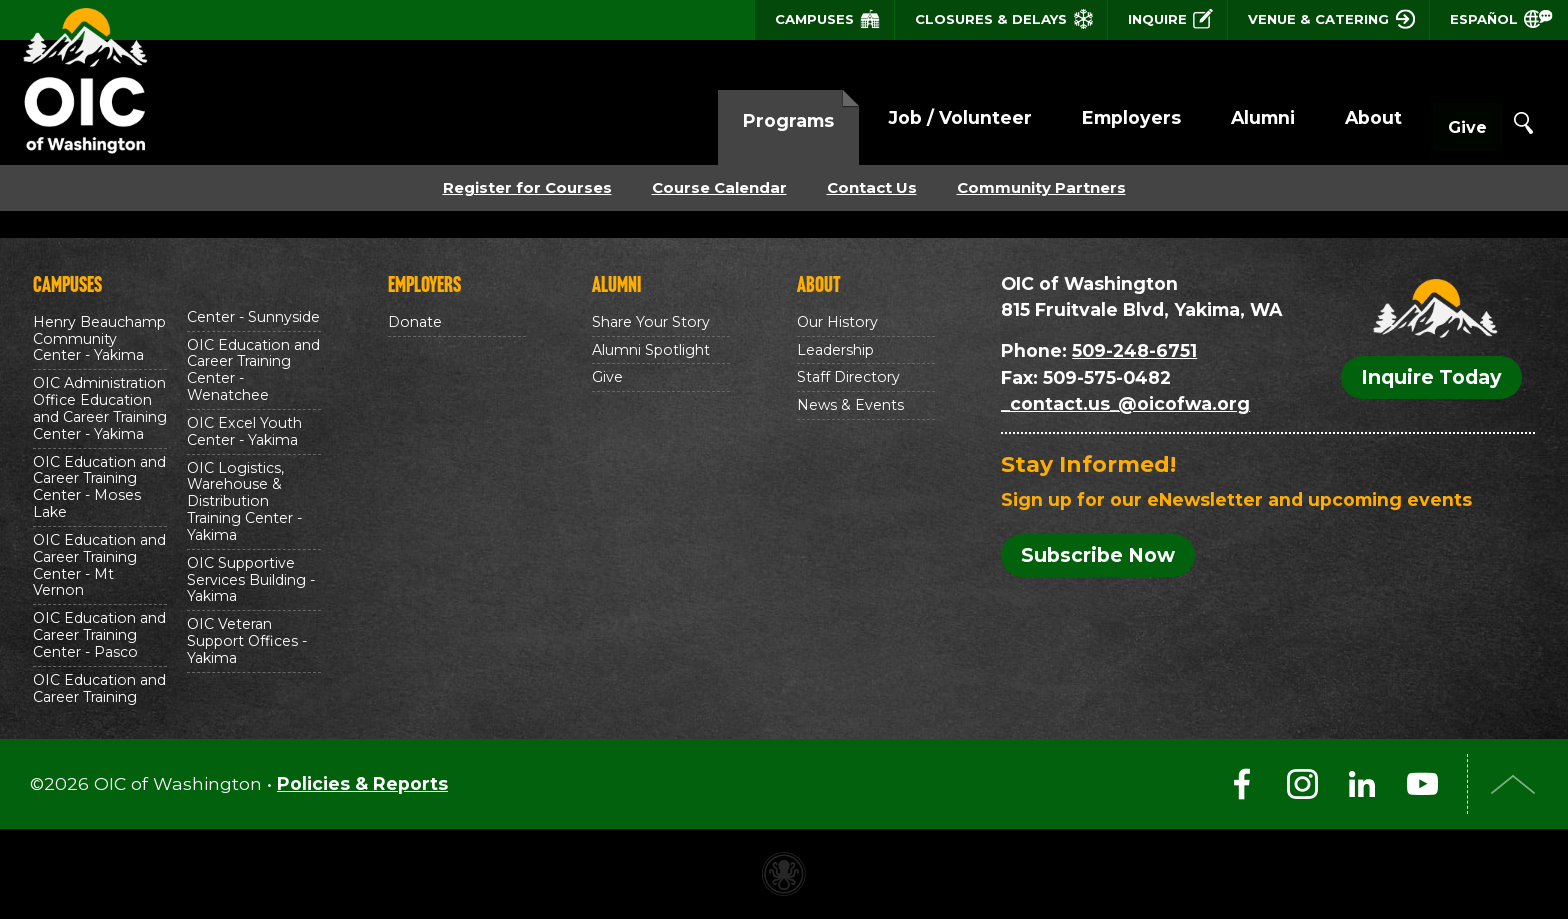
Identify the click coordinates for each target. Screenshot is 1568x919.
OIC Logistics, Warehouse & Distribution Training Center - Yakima (244, 501)
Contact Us (872, 188)
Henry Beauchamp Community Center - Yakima (99, 339)
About (1332, 117)
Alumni (1222, 117)
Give (1447, 119)
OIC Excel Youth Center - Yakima (244, 431)
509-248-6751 (1134, 350)
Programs (747, 120)
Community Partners (1041, 188)
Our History (837, 322)
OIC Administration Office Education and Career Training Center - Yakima (100, 408)
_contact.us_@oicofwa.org (1125, 403)
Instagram (1302, 784)
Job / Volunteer (919, 117)
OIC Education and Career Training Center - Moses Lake (99, 487)
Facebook (1242, 784)
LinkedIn (1362, 784)
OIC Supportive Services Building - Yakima (251, 580)
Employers (1090, 117)
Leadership (835, 350)
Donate (415, 322)
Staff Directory (848, 377)
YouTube (1422, 784)
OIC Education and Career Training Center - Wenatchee (253, 370)
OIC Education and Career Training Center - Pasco (99, 635)
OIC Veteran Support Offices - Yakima (247, 641)
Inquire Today (1431, 377)
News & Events (850, 405)
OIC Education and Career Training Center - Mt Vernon (99, 565)
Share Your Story (651, 322)
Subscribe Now (1098, 555)
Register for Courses (527, 188)
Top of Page (1513, 784)
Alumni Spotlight (651, 350)
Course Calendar (719, 188)
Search (1523, 123)
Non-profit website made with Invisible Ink (784, 874)
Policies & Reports (362, 783)
